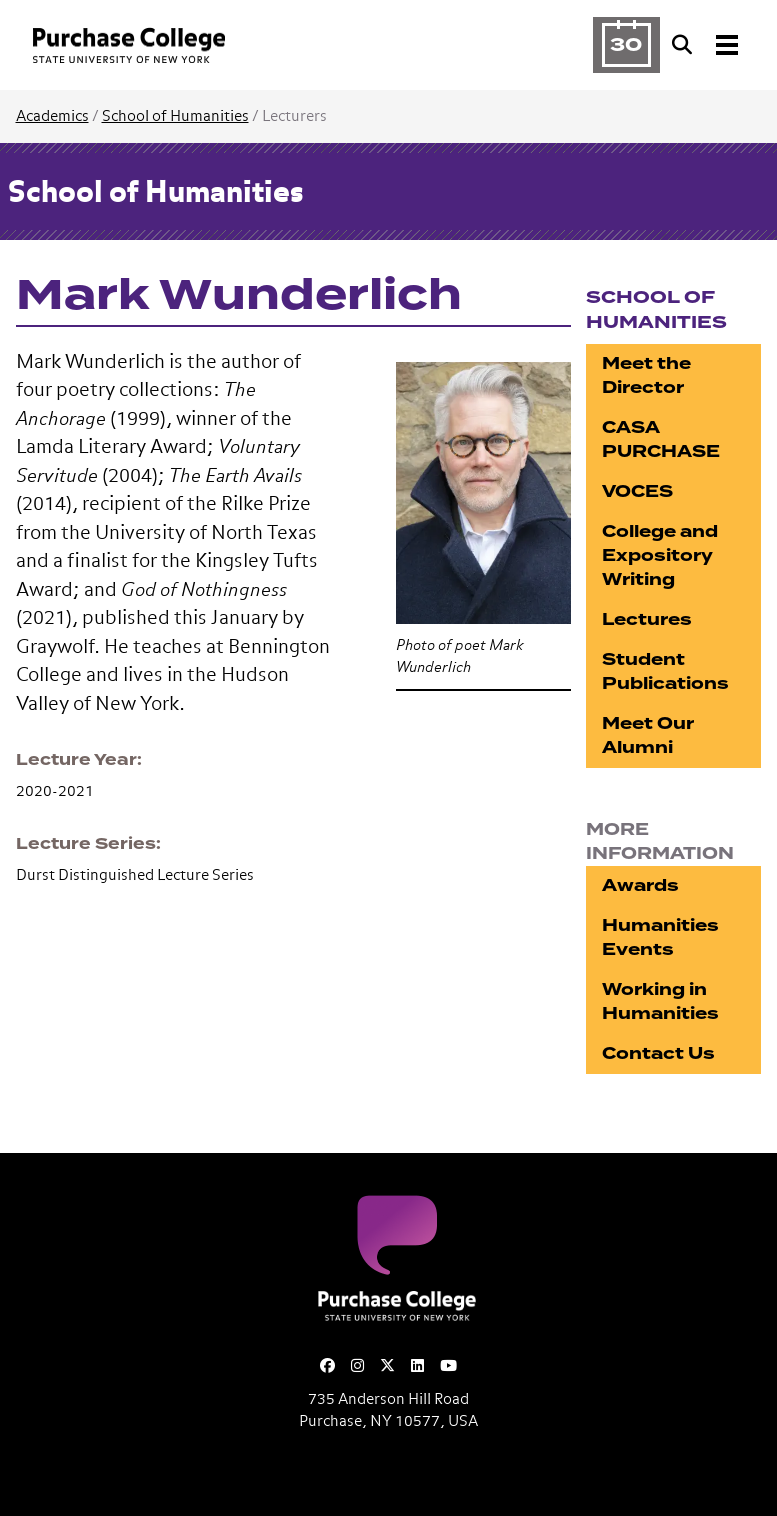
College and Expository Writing (660, 555)
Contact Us (658, 1053)
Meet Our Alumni (648, 735)
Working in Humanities (660, 1001)
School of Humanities (175, 116)
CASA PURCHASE (661, 439)
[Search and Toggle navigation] (707, 45)
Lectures (647, 619)
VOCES (637, 491)
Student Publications (665, 671)
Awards (640, 885)
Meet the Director (646, 375)
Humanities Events (660, 937)
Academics (52, 116)
